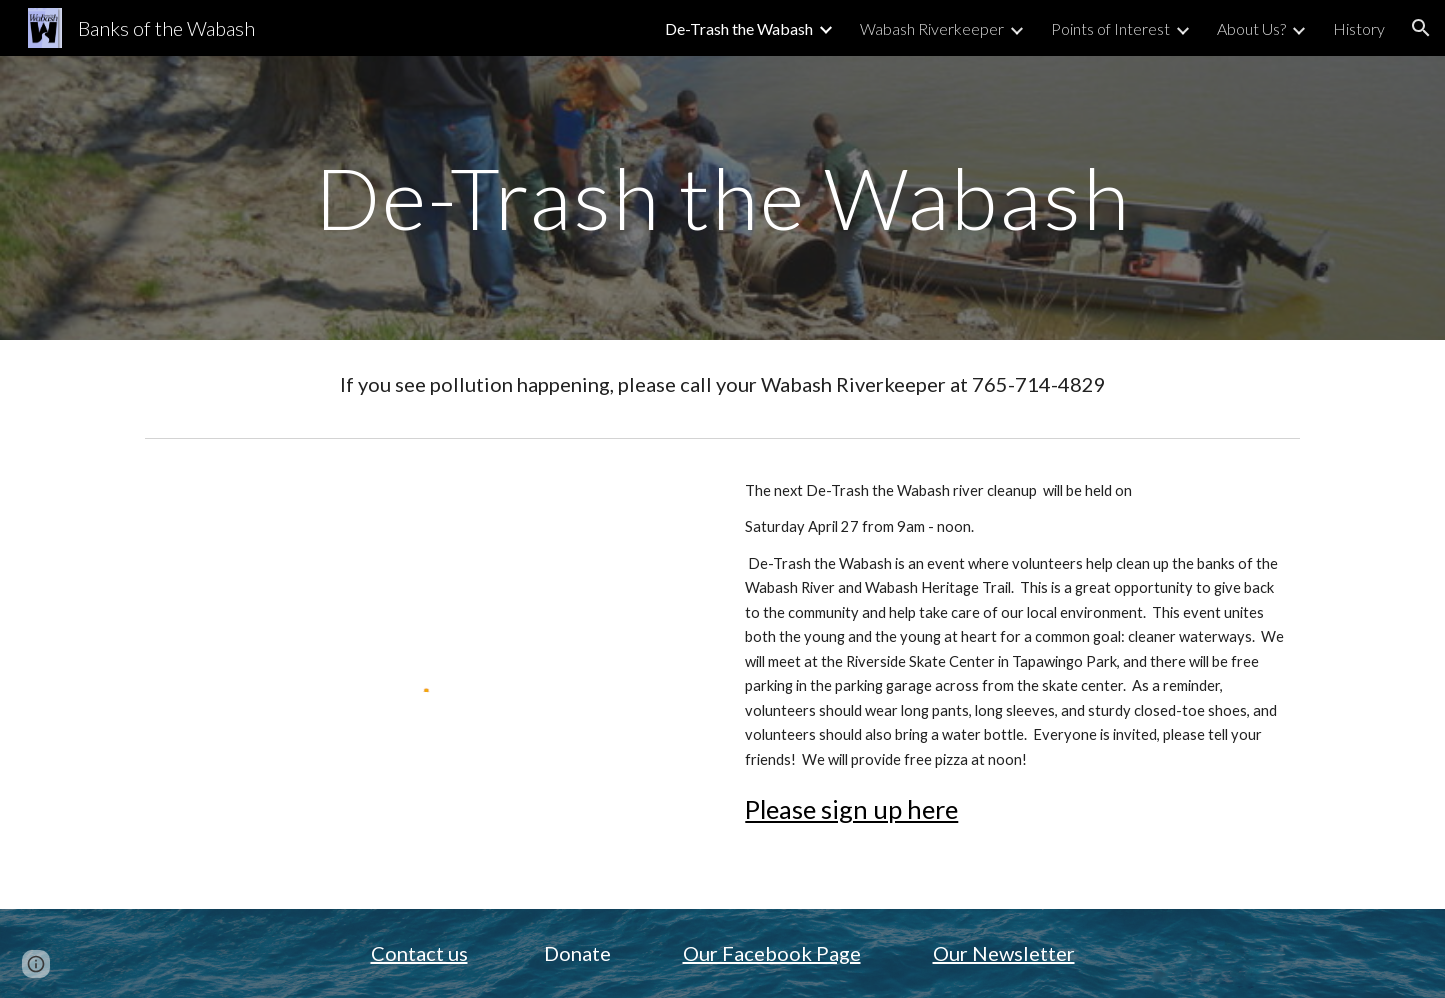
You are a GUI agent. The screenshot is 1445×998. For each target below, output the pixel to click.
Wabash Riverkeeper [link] (932, 28)
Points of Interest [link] (1110, 28)
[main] (722, 197)
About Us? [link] (1251, 28)
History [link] (1359, 28)
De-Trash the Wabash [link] (739, 28)
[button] (1421, 28)
